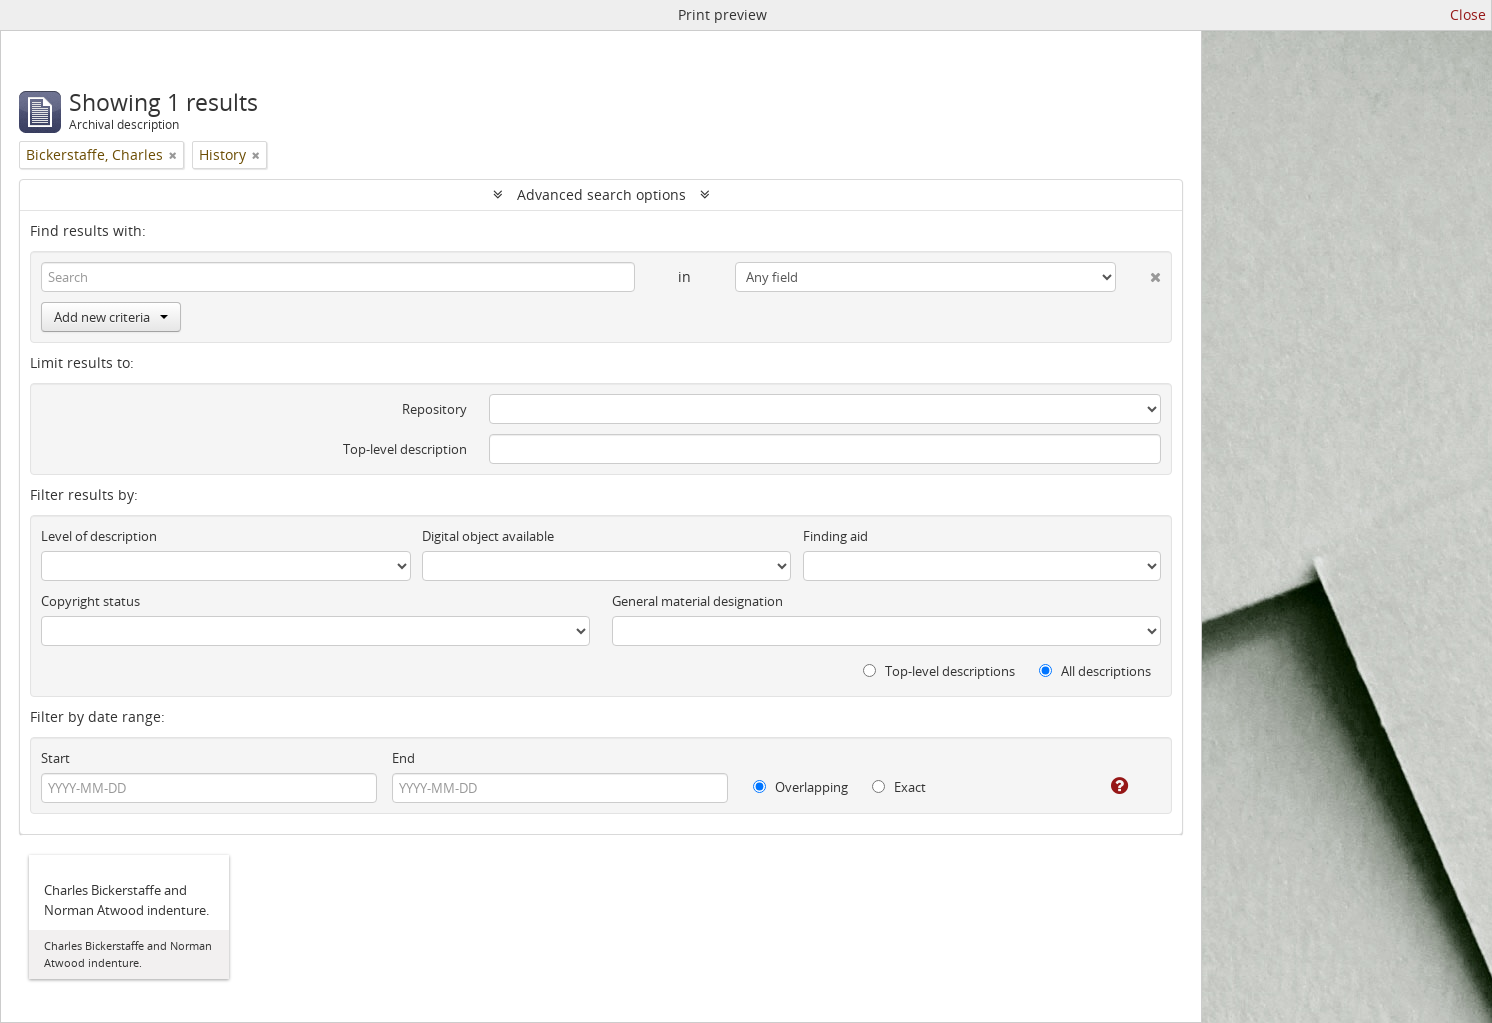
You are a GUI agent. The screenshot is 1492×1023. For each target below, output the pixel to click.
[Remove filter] (173, 155)
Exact (899, 787)
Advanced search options (601, 194)
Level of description (99, 536)
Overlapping (800, 787)
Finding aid (835, 536)
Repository (434, 409)
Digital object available (488, 536)
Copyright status (90, 601)
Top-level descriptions (939, 671)
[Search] (338, 277)
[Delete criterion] (1138, 273)
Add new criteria (111, 317)
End (403, 758)
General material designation (697, 601)
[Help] (1105, 786)
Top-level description (405, 449)
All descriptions (1095, 671)
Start (55, 758)
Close (1468, 14)
